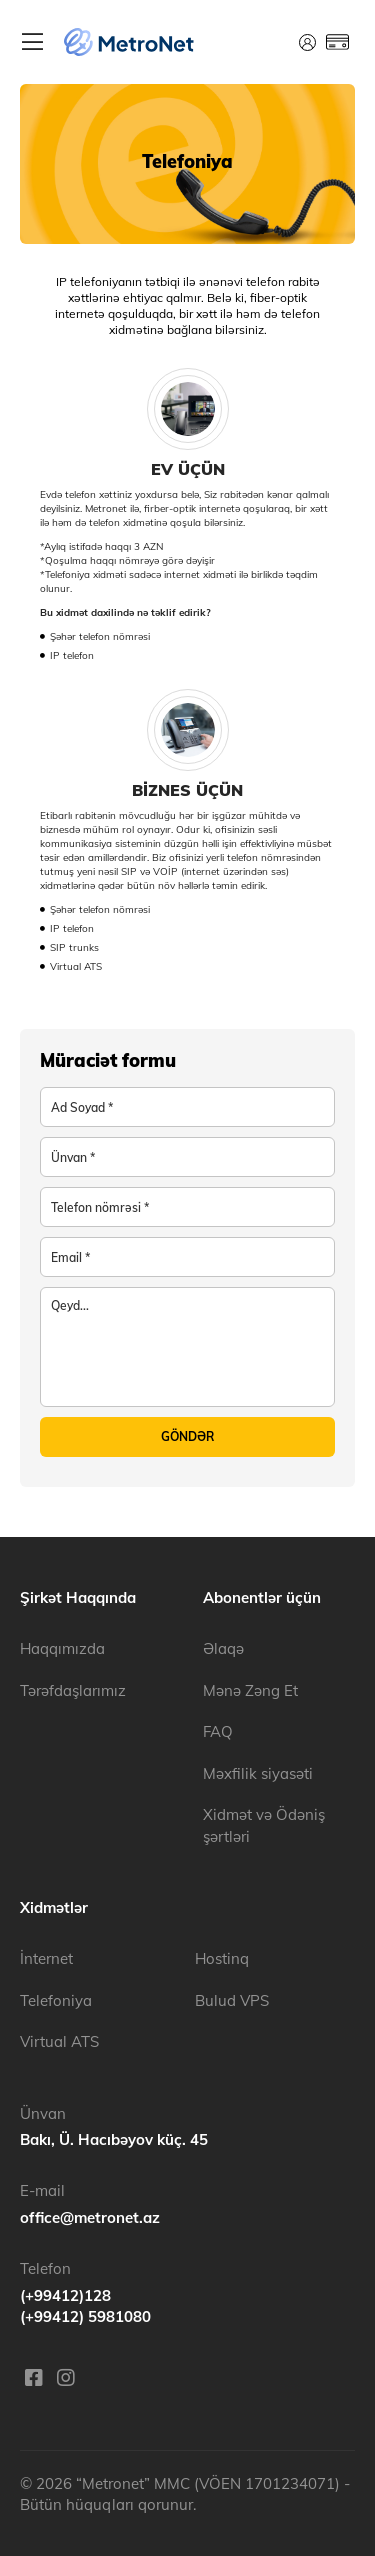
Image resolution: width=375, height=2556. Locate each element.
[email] (187, 1257)
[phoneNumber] (187, 1207)
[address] (187, 1157)
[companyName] (187, 1107)
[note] (187, 1347)
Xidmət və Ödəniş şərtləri (264, 1825)
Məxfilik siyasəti (258, 1773)
